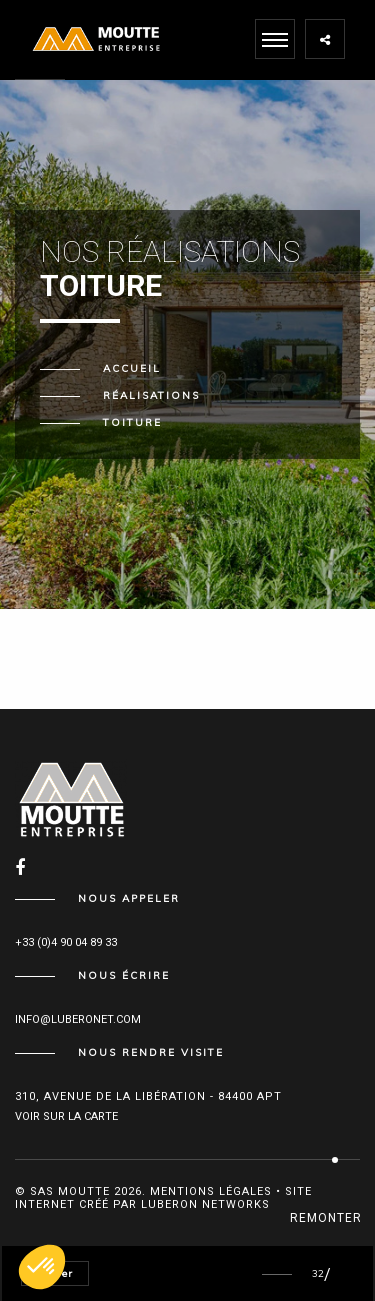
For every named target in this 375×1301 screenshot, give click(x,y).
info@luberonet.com (78, 1019)
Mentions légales (211, 1191)
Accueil (132, 369)
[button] (42, 1267)
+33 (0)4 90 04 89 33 (66, 942)
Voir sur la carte (66, 1116)
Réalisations (151, 396)
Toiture (132, 423)
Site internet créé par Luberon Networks (163, 1198)
